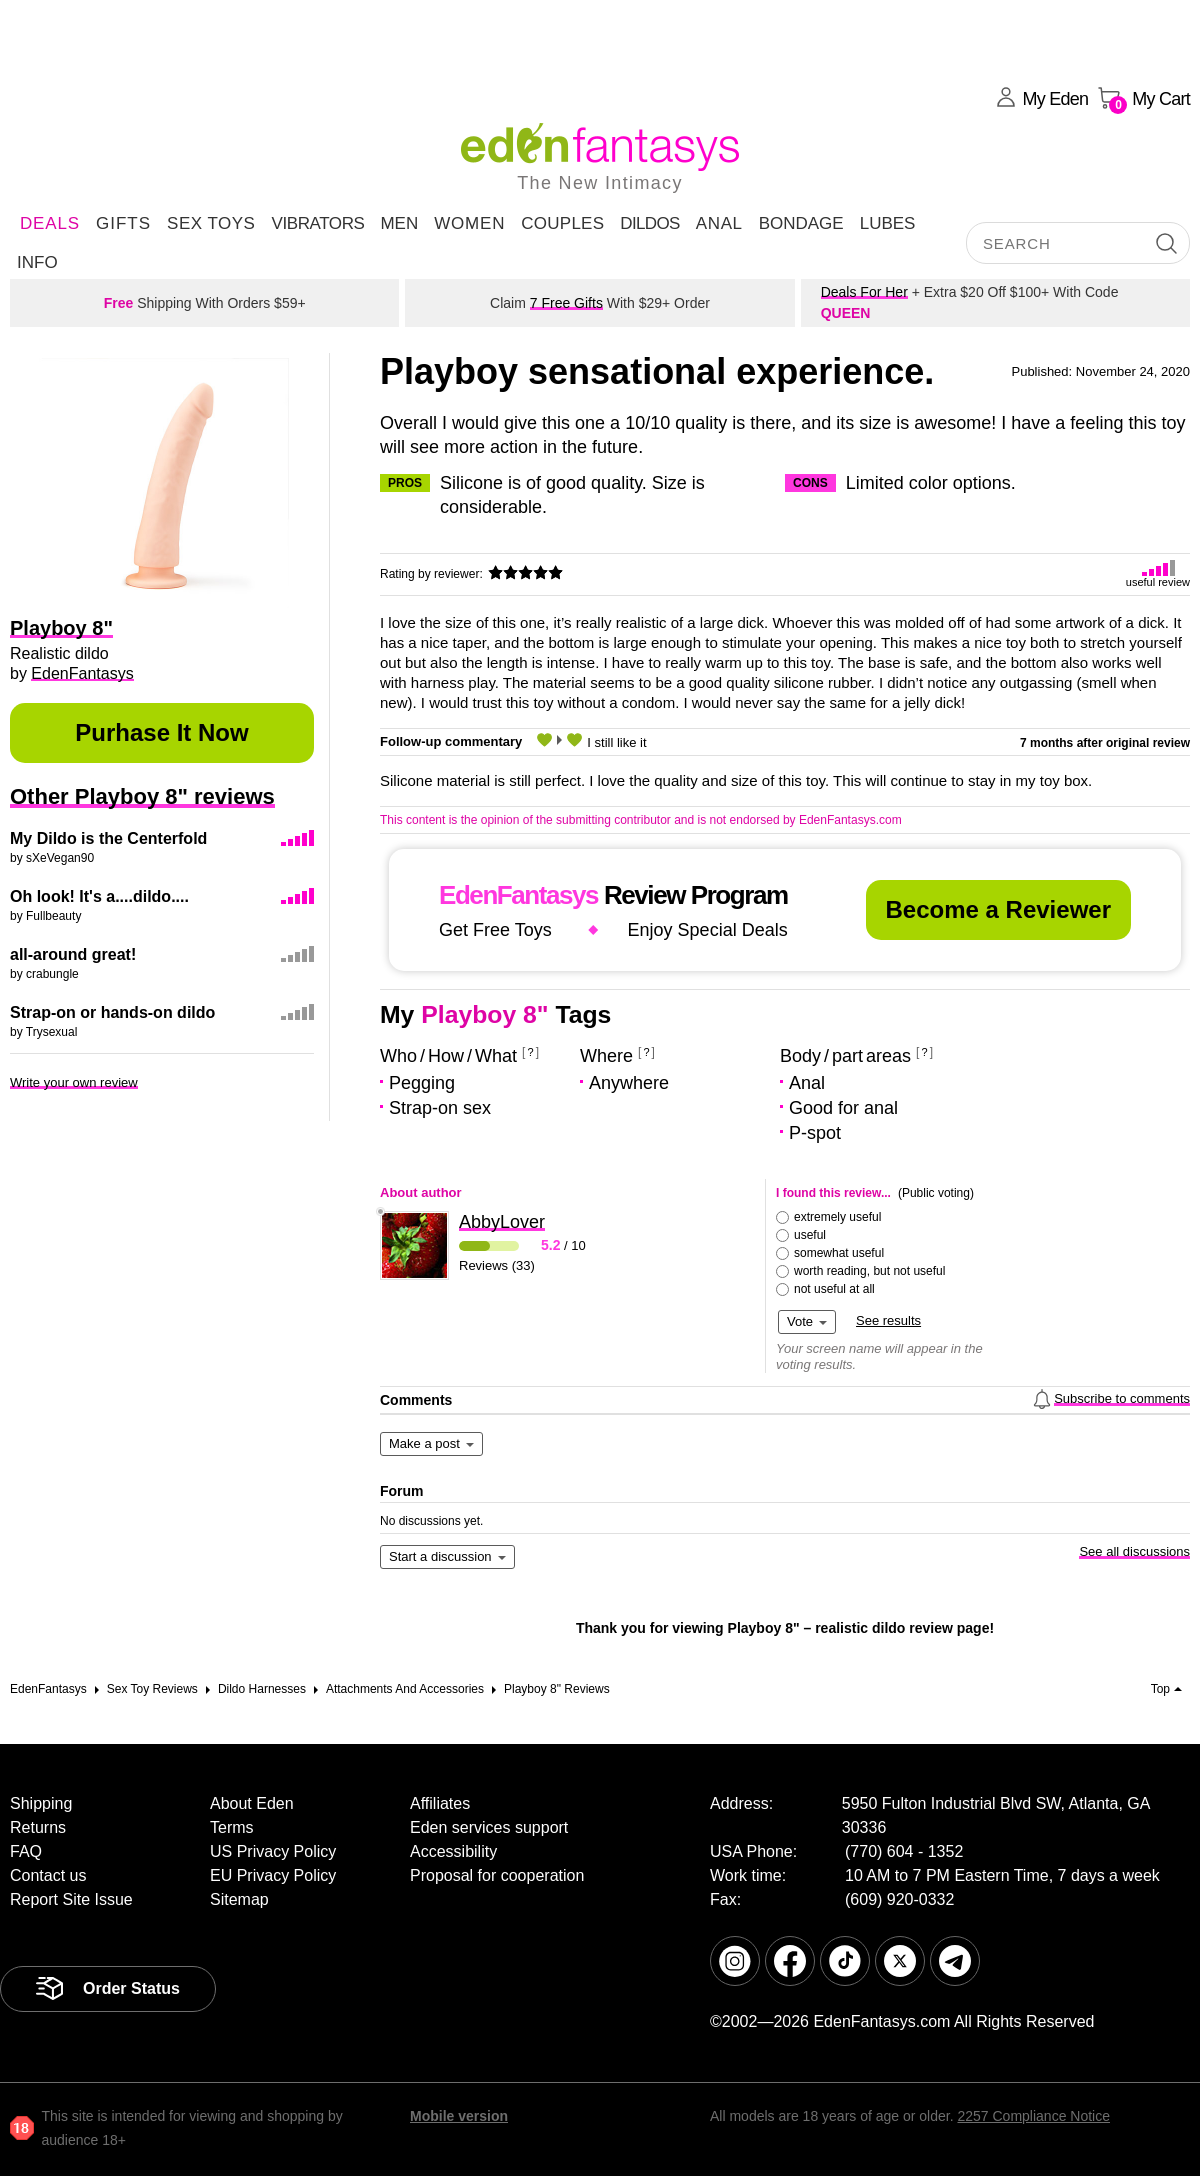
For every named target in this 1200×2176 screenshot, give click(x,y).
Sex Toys (211, 223)
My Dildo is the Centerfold (108, 838)
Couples (562, 223)
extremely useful (837, 1217)
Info (37, 262)
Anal (719, 223)
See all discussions (1134, 1551)
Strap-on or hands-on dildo (112, 1012)
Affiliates (440, 1803)
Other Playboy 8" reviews (142, 796)
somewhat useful (839, 1253)
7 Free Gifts (566, 303)
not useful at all (834, 1289)
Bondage (801, 223)
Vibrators (317, 223)
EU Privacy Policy (273, 1875)
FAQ (26, 1851)
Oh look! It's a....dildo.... (99, 896)
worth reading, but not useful (869, 1271)
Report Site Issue (71, 1899)
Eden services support (489, 1827)
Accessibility (453, 1851)
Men (399, 223)
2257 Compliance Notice (1033, 2116)
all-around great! (73, 954)
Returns (38, 1827)
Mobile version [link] (459, 2116)
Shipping (41, 1803)
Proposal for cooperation (497, 1875)
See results (888, 1320)
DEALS (50, 223)
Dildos (650, 223)
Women (469, 223)
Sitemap (239, 1899)
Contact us (48, 1875)
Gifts (123, 223)
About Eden (252, 1803)
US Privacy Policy (273, 1851)
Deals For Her (864, 292)
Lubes (888, 223)
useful (810, 1235)
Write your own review (74, 1082)
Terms (232, 1827)
